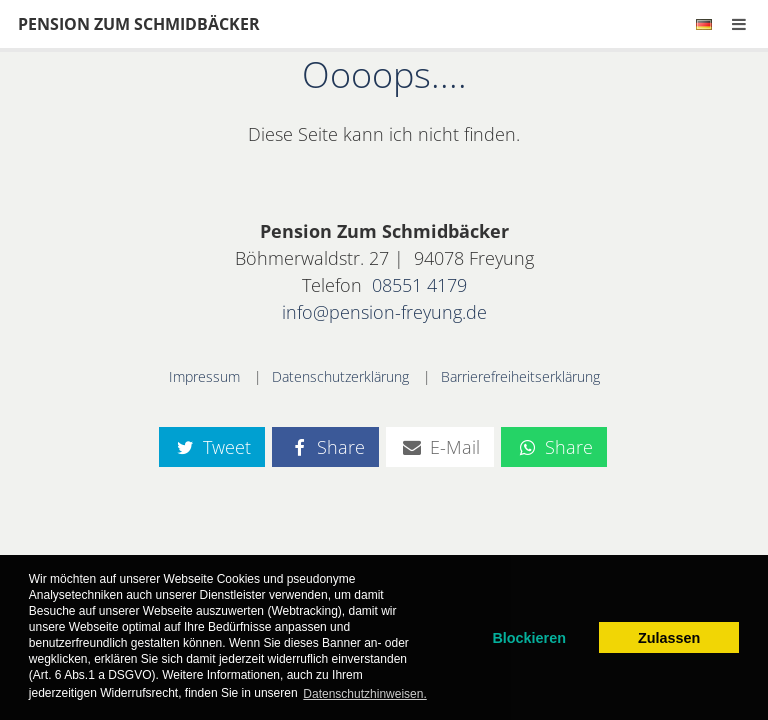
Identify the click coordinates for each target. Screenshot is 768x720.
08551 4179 (419, 285)
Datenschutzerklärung (340, 376)
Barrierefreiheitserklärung (520, 376)
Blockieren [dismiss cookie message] (529, 638)
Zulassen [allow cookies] (669, 638)
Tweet (212, 447)
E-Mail (440, 447)
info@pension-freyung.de (384, 312)
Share (325, 447)
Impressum (204, 376)
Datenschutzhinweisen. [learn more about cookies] (364, 694)
